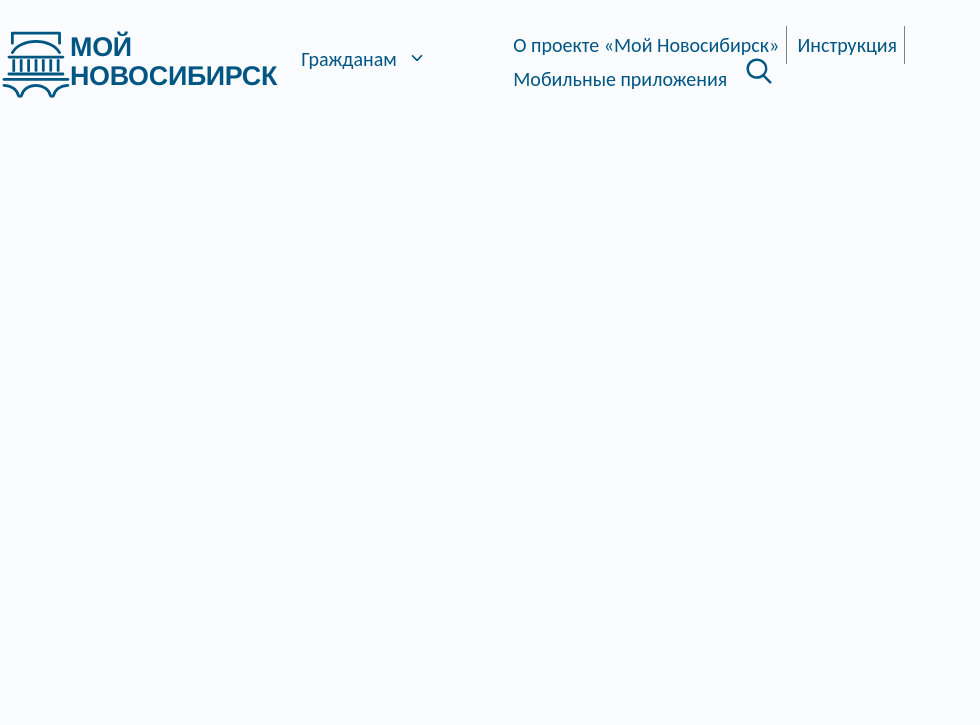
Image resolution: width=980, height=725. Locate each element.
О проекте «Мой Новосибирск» (646, 45)
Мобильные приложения (620, 79)
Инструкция (848, 45)
